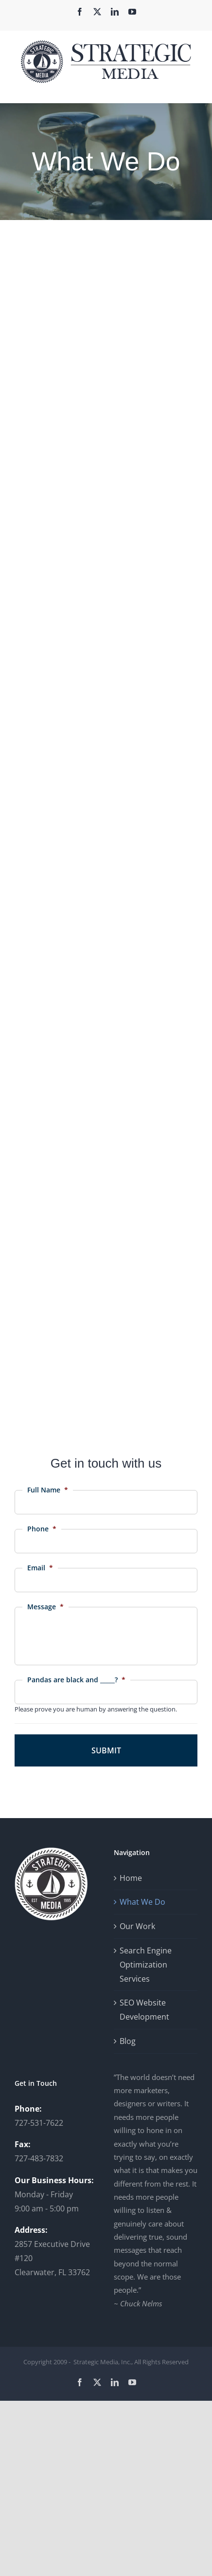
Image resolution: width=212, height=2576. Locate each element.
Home (131, 1878)
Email (40, 1567)
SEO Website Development (144, 2009)
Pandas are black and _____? (76, 1679)
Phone (41, 1528)
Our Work (137, 1926)
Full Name (47, 1489)
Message (45, 1606)
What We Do (142, 1901)
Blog (128, 2041)
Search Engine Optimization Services (146, 1964)
